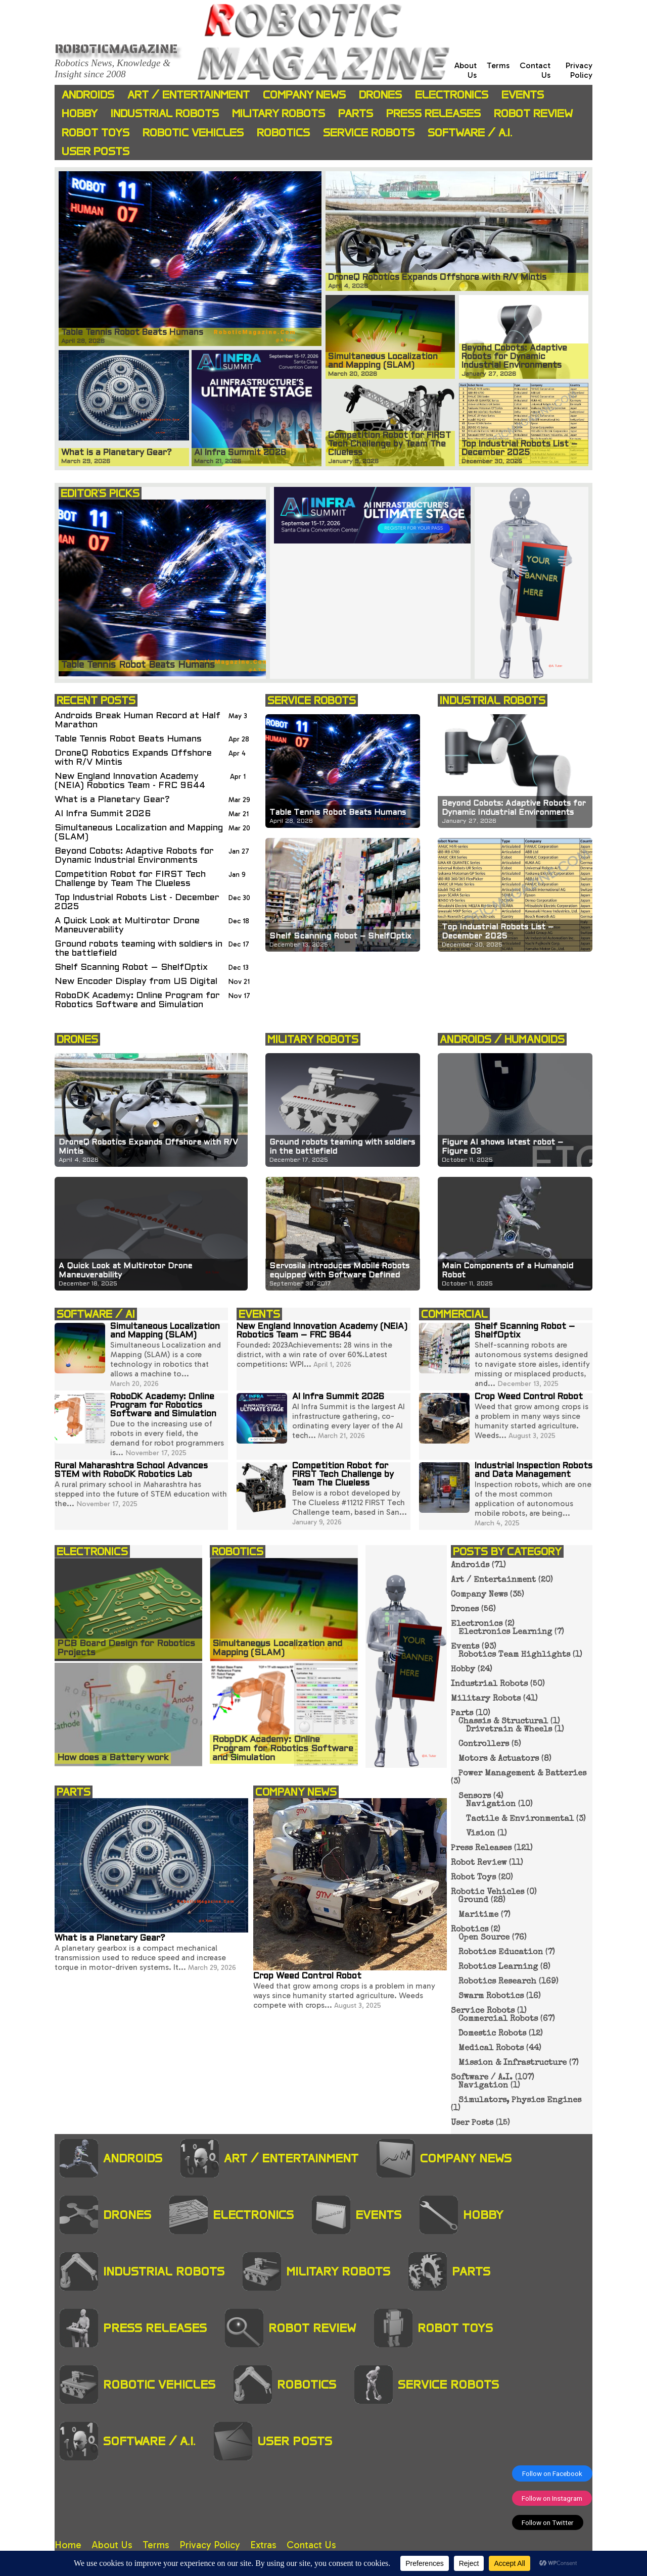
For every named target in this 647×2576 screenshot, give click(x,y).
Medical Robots (491, 2049)
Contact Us (311, 2545)
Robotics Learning (498, 1967)
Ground (473, 1901)
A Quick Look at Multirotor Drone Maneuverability (127, 925)
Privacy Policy (579, 70)
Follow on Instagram (552, 2498)
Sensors (474, 1797)
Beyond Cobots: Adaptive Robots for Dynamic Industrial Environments (134, 856)
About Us (111, 2545)
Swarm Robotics (491, 1997)
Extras (263, 2545)
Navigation (491, 1805)
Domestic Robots (492, 2034)
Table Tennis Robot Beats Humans (128, 739)
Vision (480, 1834)
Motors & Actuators (498, 1759)
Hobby (80, 113)
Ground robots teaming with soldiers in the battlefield (138, 949)
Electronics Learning (505, 1632)
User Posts (95, 151)
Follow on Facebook (552, 2473)
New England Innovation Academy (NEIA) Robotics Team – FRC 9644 (322, 1331)
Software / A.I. (470, 132)
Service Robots (368, 132)
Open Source (484, 1938)
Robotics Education (500, 1953)
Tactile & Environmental (520, 1819)
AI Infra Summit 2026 (103, 814)
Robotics (283, 132)
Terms (498, 65)
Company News (304, 95)
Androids (88, 95)
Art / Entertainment (188, 95)
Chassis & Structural (503, 1722)
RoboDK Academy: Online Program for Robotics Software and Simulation (137, 1000)
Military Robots (278, 113)
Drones (380, 95)
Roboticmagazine (116, 48)
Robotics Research (497, 1982)
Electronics (451, 95)
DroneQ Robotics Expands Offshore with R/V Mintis (133, 758)
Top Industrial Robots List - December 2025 (137, 902)
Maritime (478, 1915)
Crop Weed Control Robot (529, 1397)
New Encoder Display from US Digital (136, 981)
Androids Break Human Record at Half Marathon (137, 720)
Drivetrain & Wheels (509, 1730)
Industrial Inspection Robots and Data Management (533, 1470)
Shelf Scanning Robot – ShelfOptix (131, 967)
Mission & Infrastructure (512, 2063)
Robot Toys (95, 132)
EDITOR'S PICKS (100, 493)
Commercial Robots (498, 2019)
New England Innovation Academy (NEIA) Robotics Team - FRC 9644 (130, 781)
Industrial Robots (165, 113)
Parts (355, 113)
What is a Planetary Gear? (112, 800)
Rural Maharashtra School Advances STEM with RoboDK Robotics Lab (131, 1470)
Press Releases (433, 113)
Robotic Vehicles (193, 132)
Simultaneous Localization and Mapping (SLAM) (139, 832)
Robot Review (533, 113)
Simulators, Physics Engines (519, 2101)
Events (522, 95)
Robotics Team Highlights (514, 1655)
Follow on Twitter (548, 2522)
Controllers (483, 1745)
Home (68, 2545)
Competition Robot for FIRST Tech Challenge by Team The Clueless (130, 879)
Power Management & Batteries (522, 1774)
